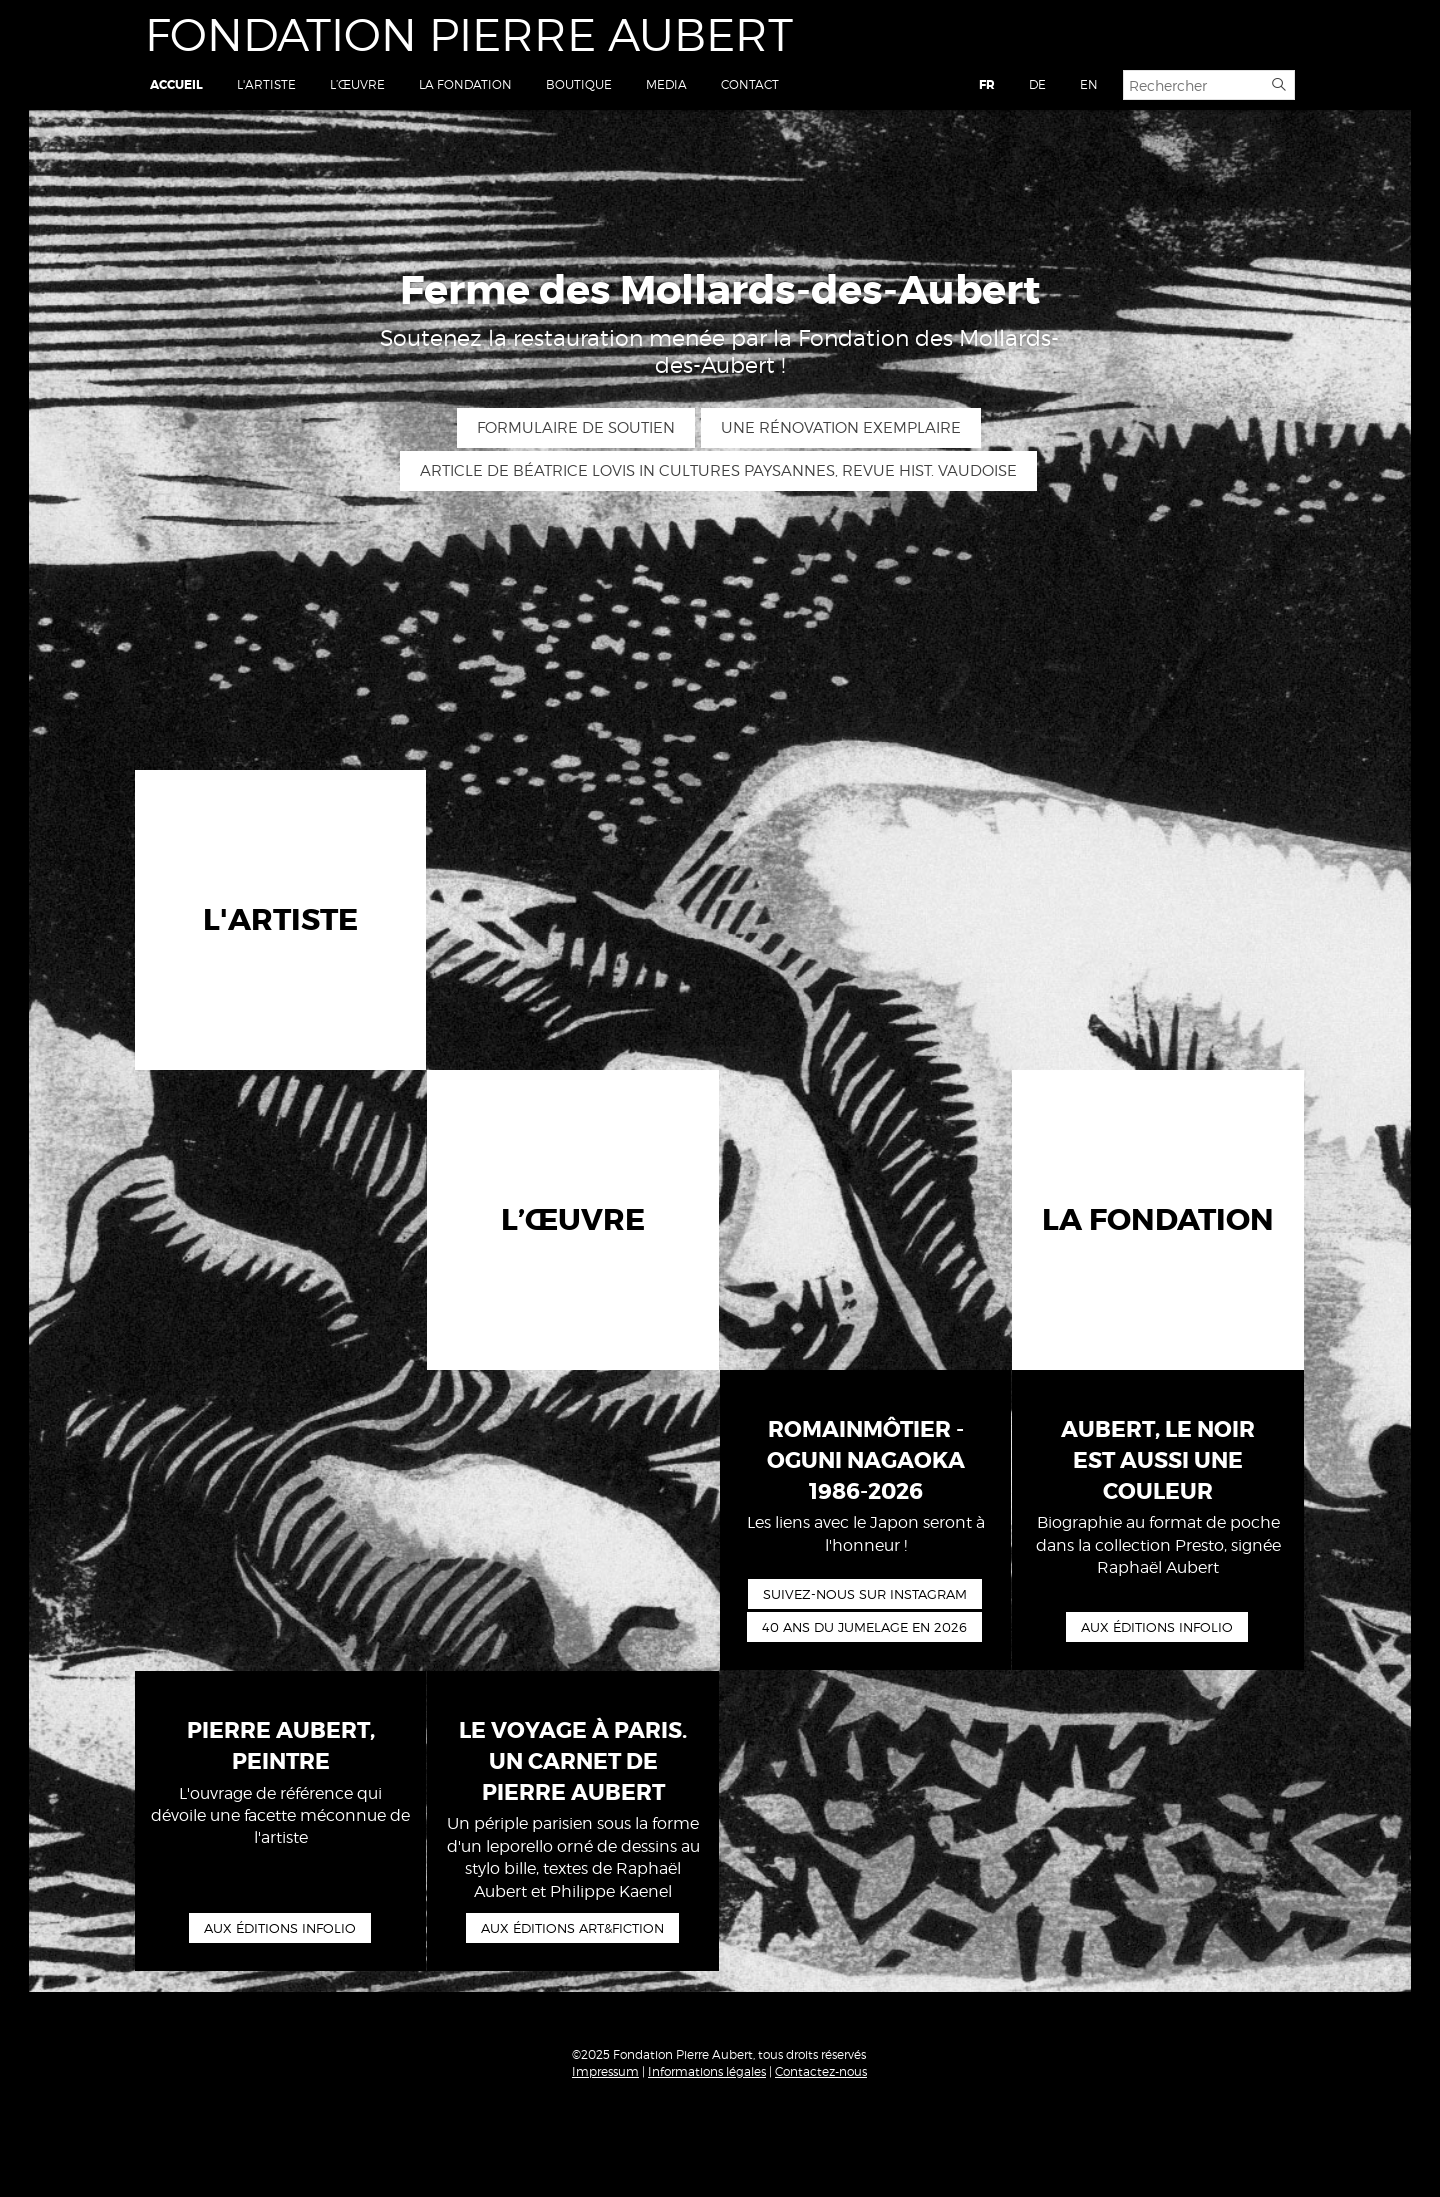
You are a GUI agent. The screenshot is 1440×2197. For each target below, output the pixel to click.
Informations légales (707, 2071)
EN (1089, 84)
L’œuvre (357, 84)
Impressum (605, 2071)
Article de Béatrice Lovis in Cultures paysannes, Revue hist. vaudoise (718, 471)
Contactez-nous (821, 2071)
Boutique (579, 84)
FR (987, 85)
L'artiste (266, 84)
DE (1037, 84)
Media (666, 84)
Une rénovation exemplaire (841, 428)
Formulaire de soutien (576, 428)
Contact (750, 84)
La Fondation (465, 84)
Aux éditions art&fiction (572, 1928)
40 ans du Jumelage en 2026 (864, 1627)
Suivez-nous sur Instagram (865, 1594)
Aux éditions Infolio (1157, 1627)
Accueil (176, 85)
